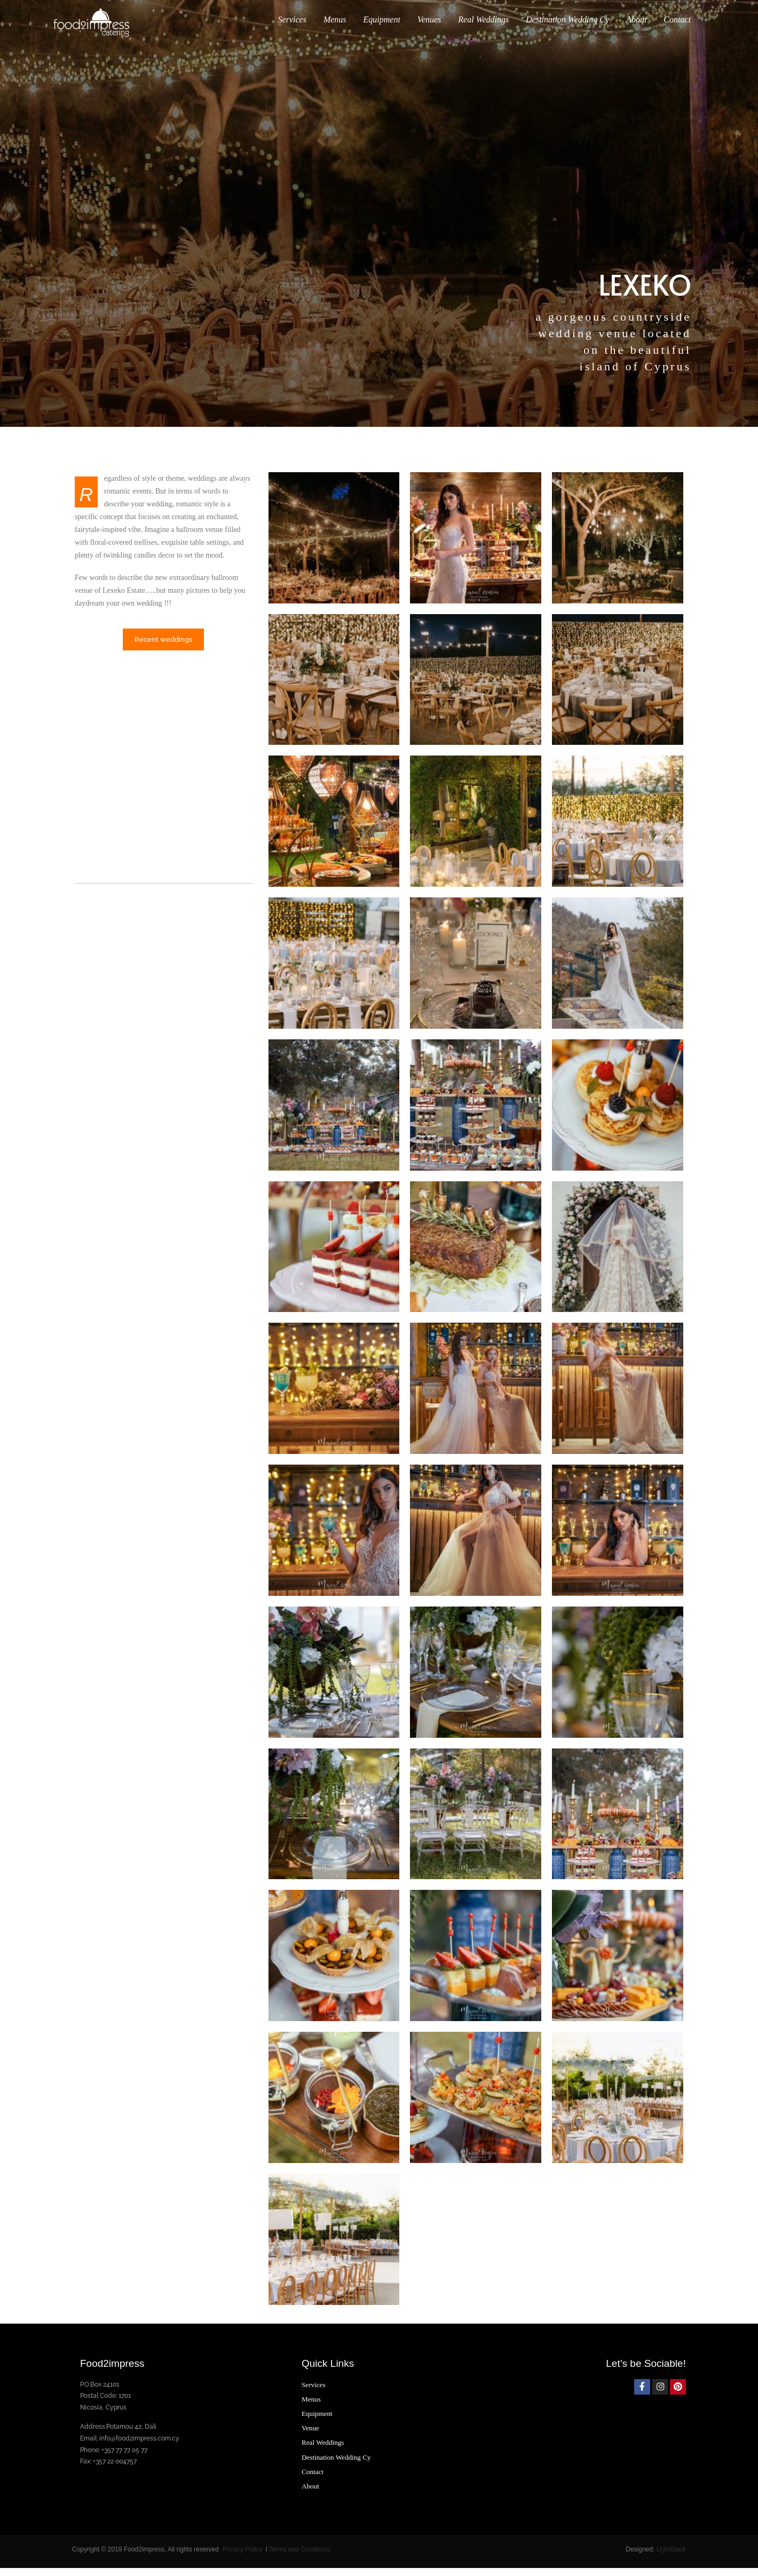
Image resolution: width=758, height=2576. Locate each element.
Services (292, 28)
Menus (334, 28)
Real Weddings (483, 28)
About (636, 28)
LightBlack (671, 2557)
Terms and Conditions (300, 2557)
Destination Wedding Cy (567, 28)
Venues (429, 28)
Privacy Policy (243, 2557)
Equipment (382, 28)
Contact (677, 28)
